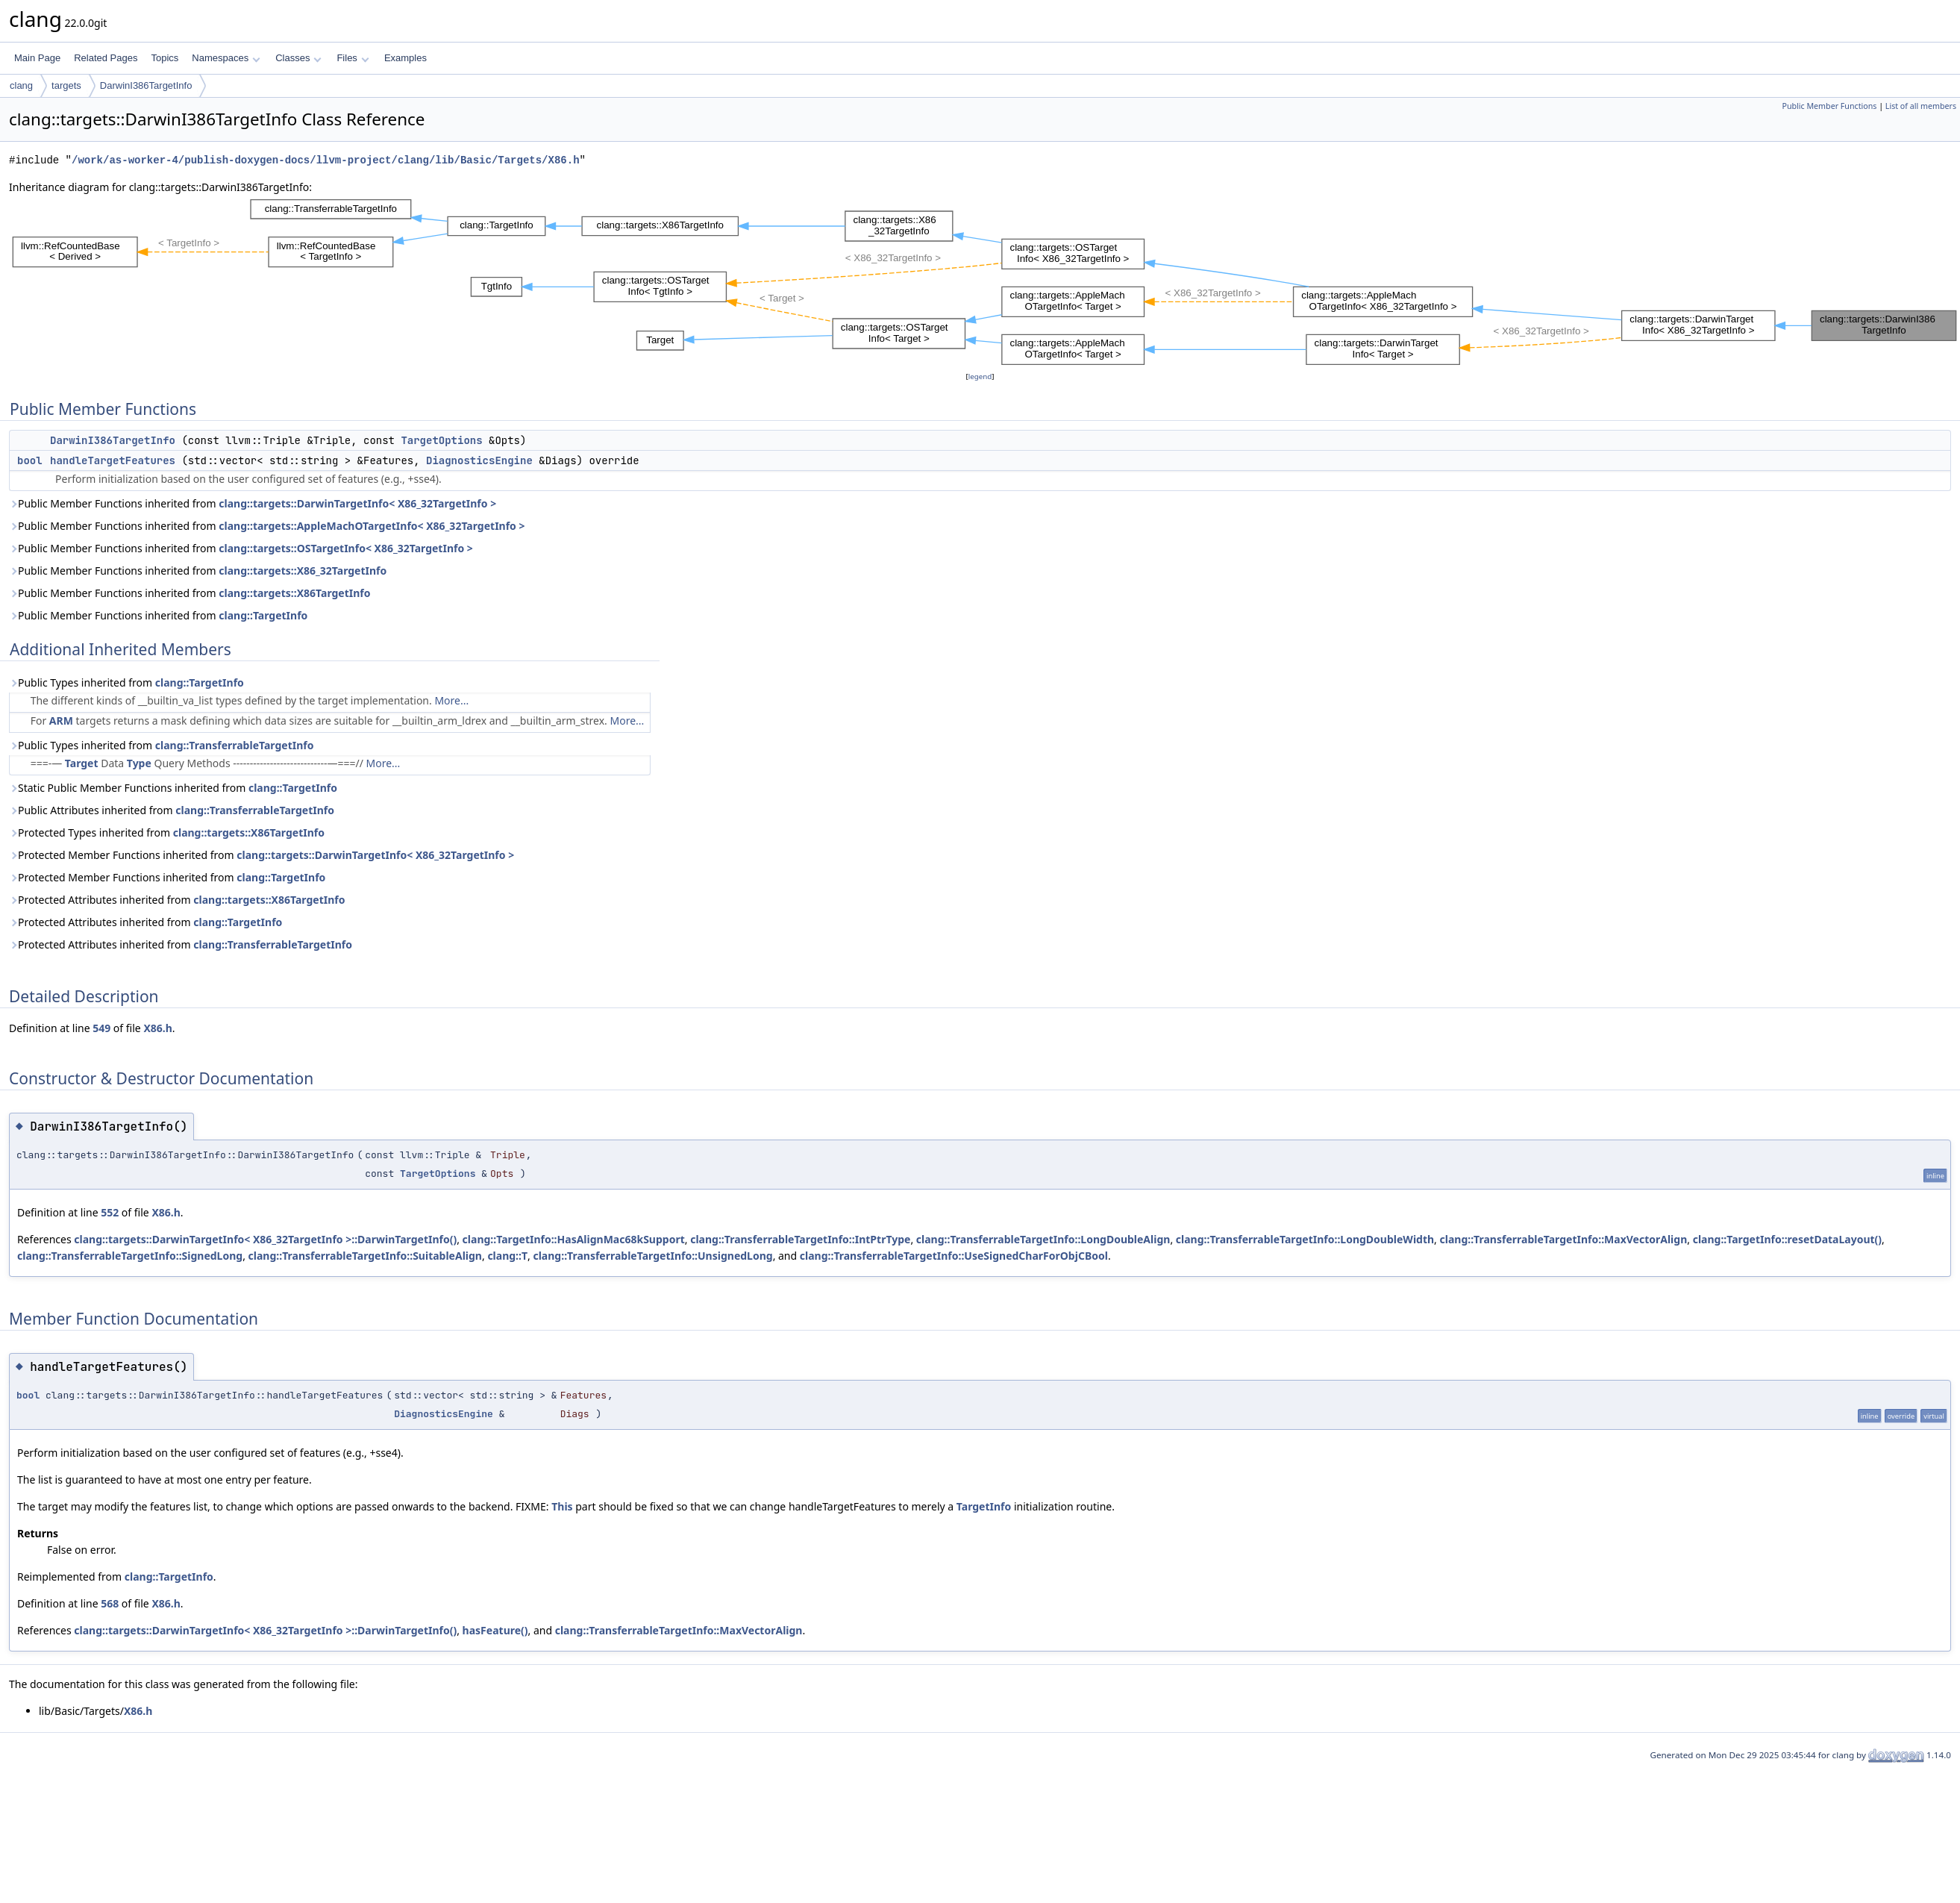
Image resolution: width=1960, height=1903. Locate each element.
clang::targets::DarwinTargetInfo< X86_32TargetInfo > (357, 503)
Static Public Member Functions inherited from (173, 788)
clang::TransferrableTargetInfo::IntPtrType (800, 1239)
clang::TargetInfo (263, 615)
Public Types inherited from (126, 682)
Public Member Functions (1829, 106)
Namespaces (226, 57)
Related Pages (105, 57)
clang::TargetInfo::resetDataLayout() (1787, 1239)
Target (81, 763)
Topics (164, 57)
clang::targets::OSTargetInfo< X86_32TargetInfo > (346, 548)
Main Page (37, 57)
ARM (61, 720)
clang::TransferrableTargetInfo (234, 745)
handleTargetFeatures (112, 460)
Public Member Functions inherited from (252, 503)
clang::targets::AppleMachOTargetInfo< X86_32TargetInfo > (372, 526)
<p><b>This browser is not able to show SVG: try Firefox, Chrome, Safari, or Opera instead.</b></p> (984, 282)
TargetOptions (441, 440)
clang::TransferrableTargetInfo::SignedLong (129, 1256)
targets (66, 85)
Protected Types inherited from (167, 832)
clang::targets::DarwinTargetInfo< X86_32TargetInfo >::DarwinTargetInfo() (265, 1239)
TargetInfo (983, 1506)
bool (30, 460)
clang (21, 85)
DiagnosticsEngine (479, 460)
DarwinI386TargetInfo (146, 85)
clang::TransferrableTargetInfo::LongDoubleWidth (1305, 1239)
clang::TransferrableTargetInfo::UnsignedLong (652, 1256)
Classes (298, 57)
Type (139, 763)
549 (101, 1028)
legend (980, 376)
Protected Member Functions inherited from (261, 855)
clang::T (507, 1256)
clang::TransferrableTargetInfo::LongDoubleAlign (1043, 1239)
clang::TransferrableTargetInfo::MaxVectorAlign (1564, 1239)
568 (110, 1603)
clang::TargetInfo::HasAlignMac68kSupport (574, 1239)
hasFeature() (495, 1630)
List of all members (1920, 106)
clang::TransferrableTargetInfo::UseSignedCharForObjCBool (954, 1256)
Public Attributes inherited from (171, 810)
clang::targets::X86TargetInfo (294, 593)
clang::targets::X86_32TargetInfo (302, 570)
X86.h (157, 1028)
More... (451, 700)
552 (110, 1212)
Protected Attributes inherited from (177, 900)
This (561, 1506)
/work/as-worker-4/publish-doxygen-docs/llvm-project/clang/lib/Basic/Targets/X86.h (325, 160)
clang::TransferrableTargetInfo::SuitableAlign (365, 1256)
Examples (405, 57)
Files (352, 57)
